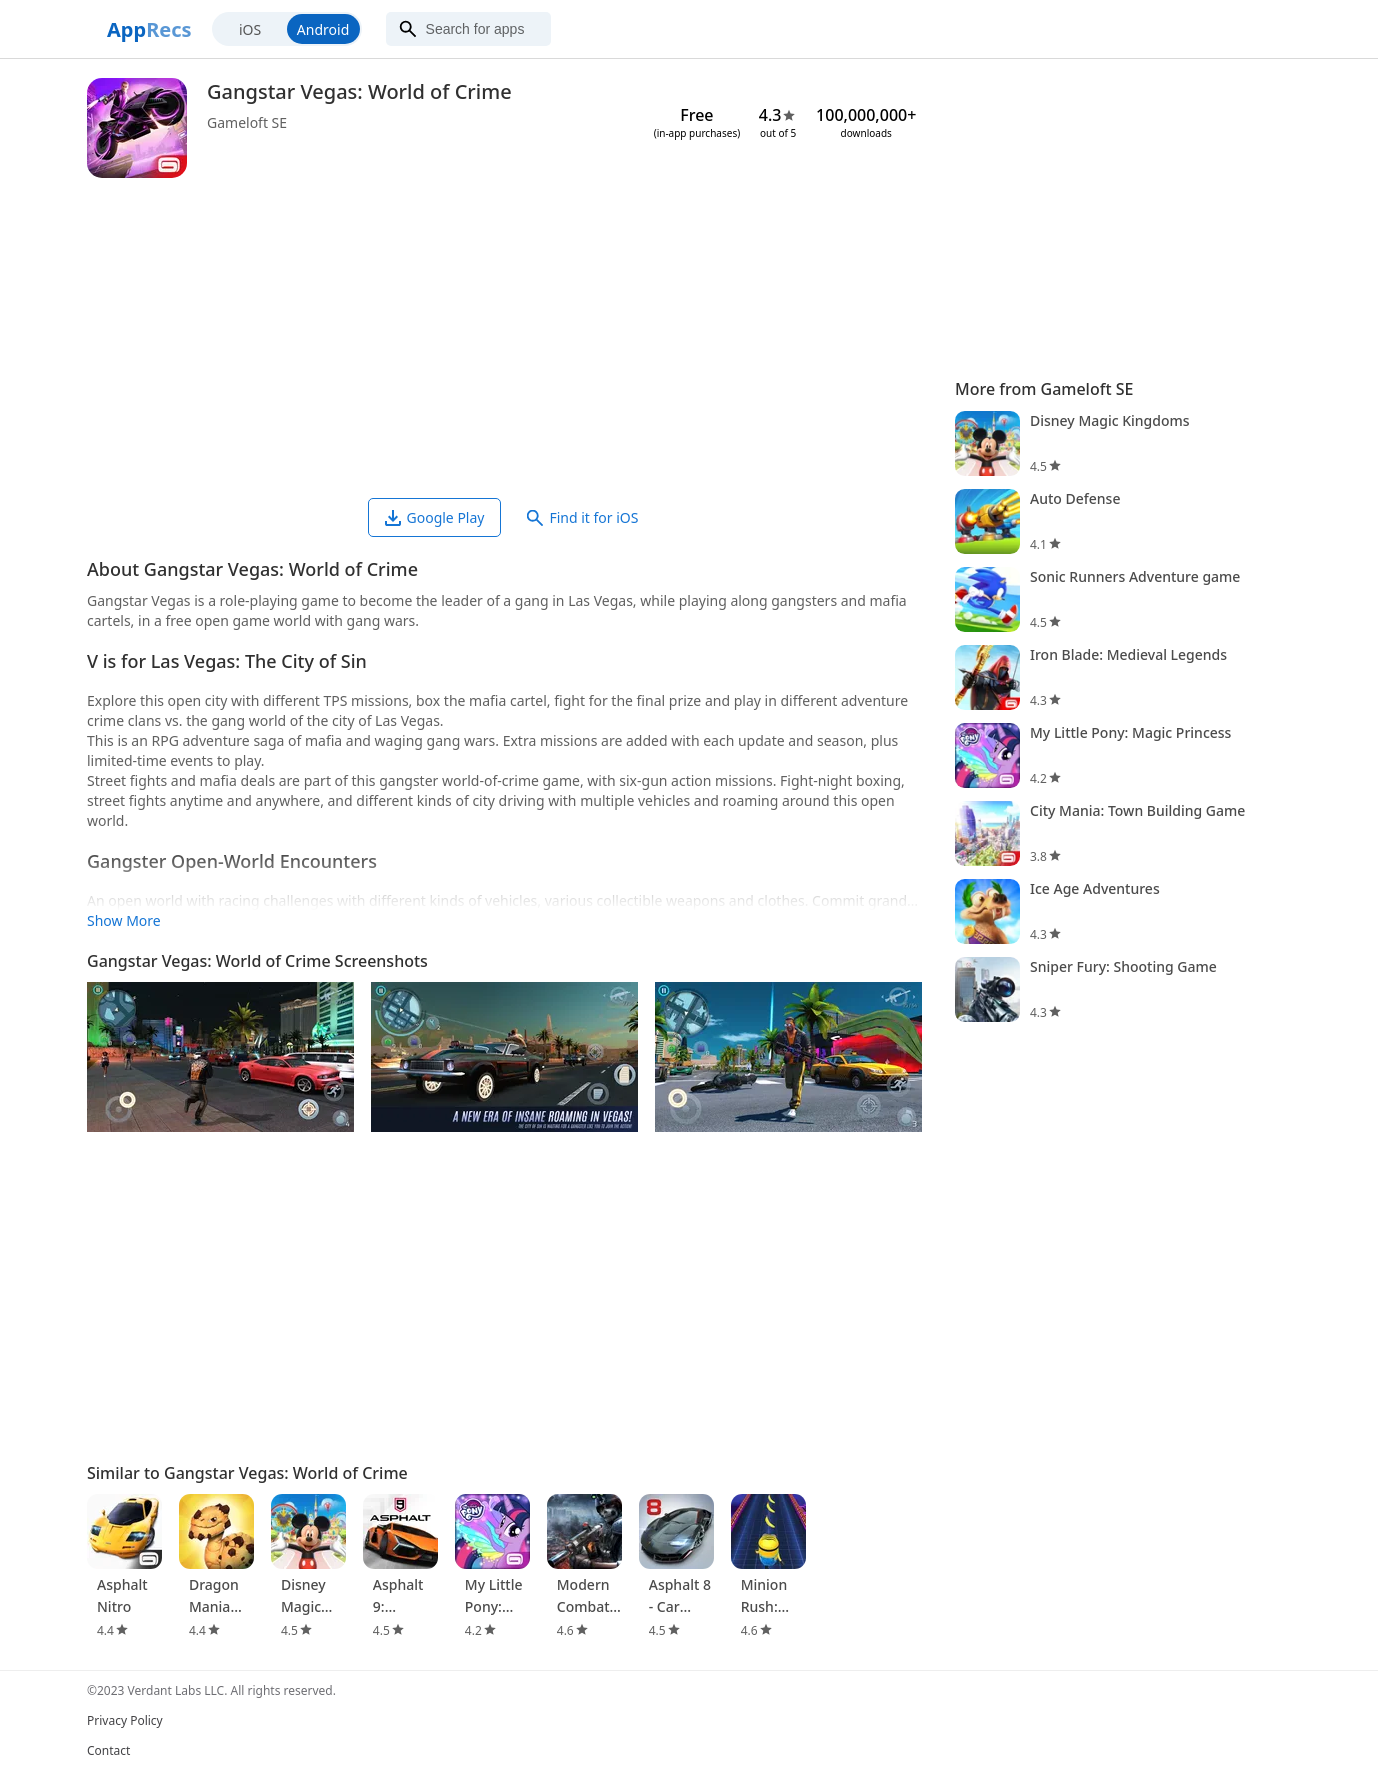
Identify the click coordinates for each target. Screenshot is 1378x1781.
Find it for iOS (582, 517)
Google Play (435, 517)
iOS (250, 29)
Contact (108, 1750)
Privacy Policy (125, 1720)
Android (323, 29)
